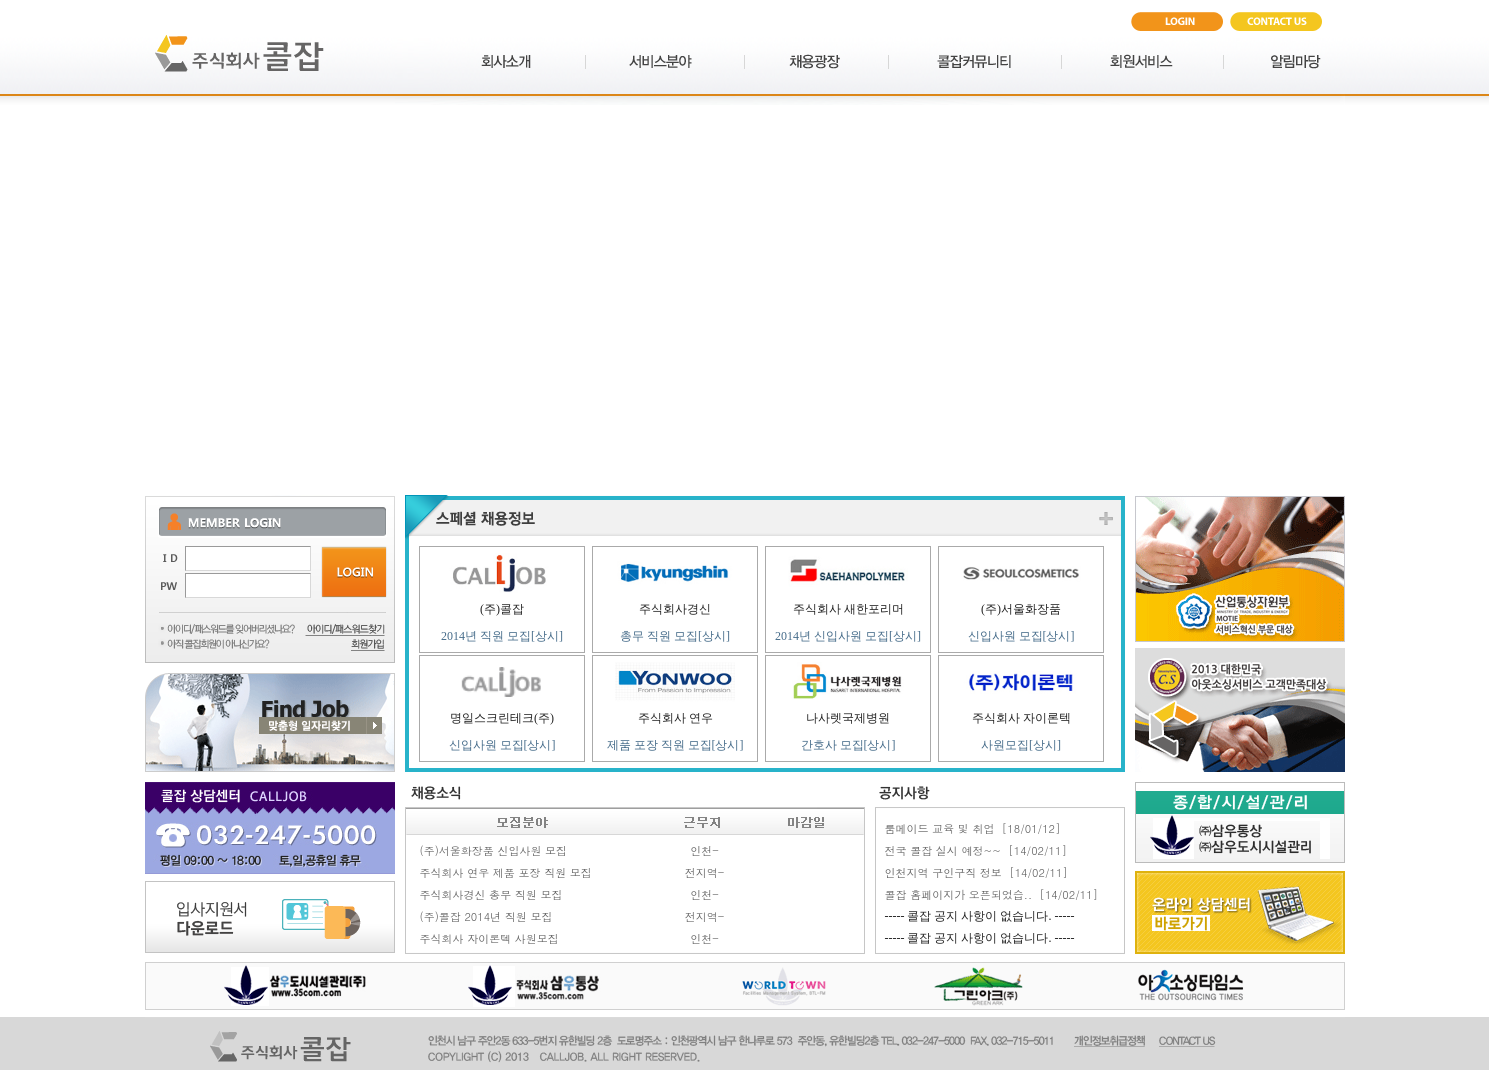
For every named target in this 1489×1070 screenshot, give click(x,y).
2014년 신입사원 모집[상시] (848, 636)
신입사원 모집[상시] (1021, 636)
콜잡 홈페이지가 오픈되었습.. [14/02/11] (992, 894)
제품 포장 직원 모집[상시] (675, 745)
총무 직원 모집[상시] (675, 636)
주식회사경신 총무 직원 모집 (491, 894)
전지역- (705, 872)
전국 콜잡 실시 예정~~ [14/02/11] (976, 850)
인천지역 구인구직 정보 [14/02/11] (976, 872)
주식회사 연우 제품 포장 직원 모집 (506, 872)
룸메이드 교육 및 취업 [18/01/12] (973, 828)
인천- (704, 850)
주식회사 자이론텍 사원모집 (489, 938)
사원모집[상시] (1021, 745)
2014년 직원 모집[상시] (502, 636)
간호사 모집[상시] (848, 745)
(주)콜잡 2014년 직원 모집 (486, 916)
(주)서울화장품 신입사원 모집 (494, 850)
